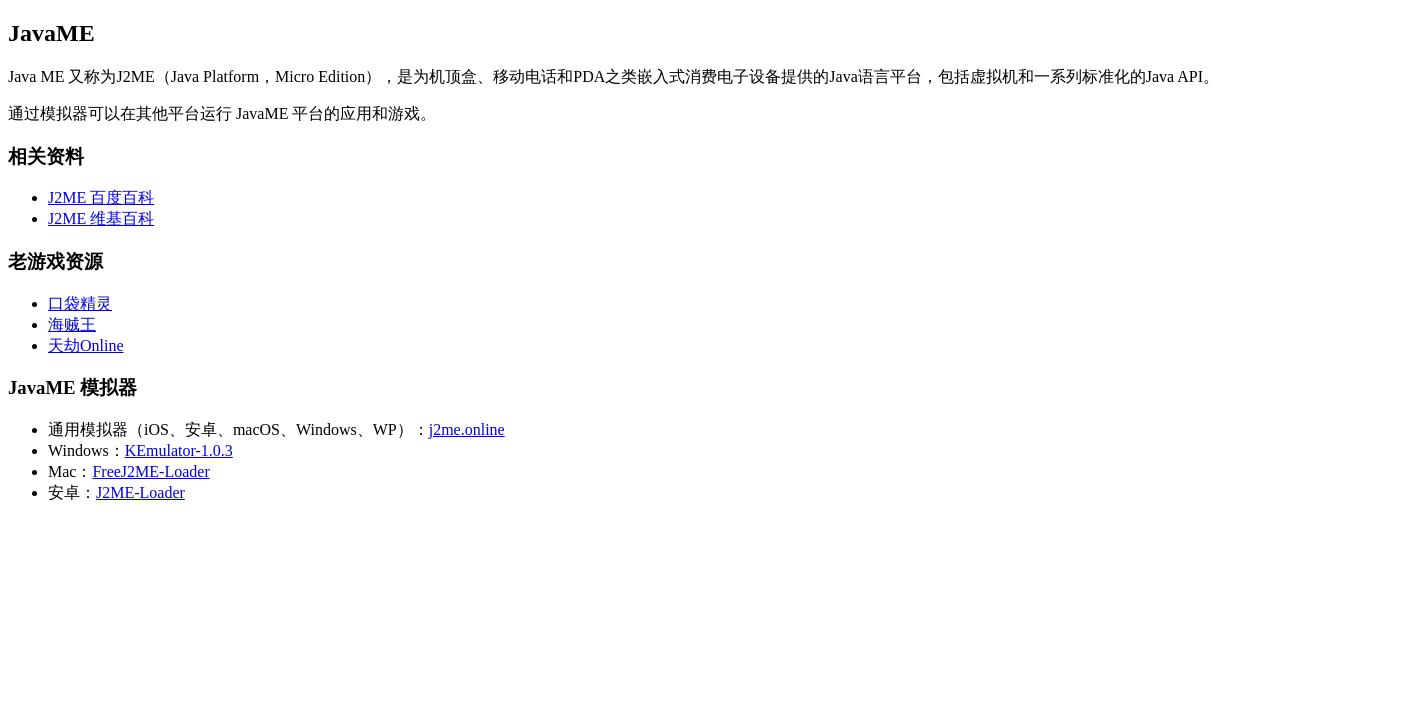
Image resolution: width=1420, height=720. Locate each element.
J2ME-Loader (140, 492)
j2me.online (467, 429)
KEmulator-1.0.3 (179, 450)
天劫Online (86, 345)
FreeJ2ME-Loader (150, 471)
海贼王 (72, 324)
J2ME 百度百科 (101, 197)
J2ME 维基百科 (101, 218)
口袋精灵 (80, 303)
